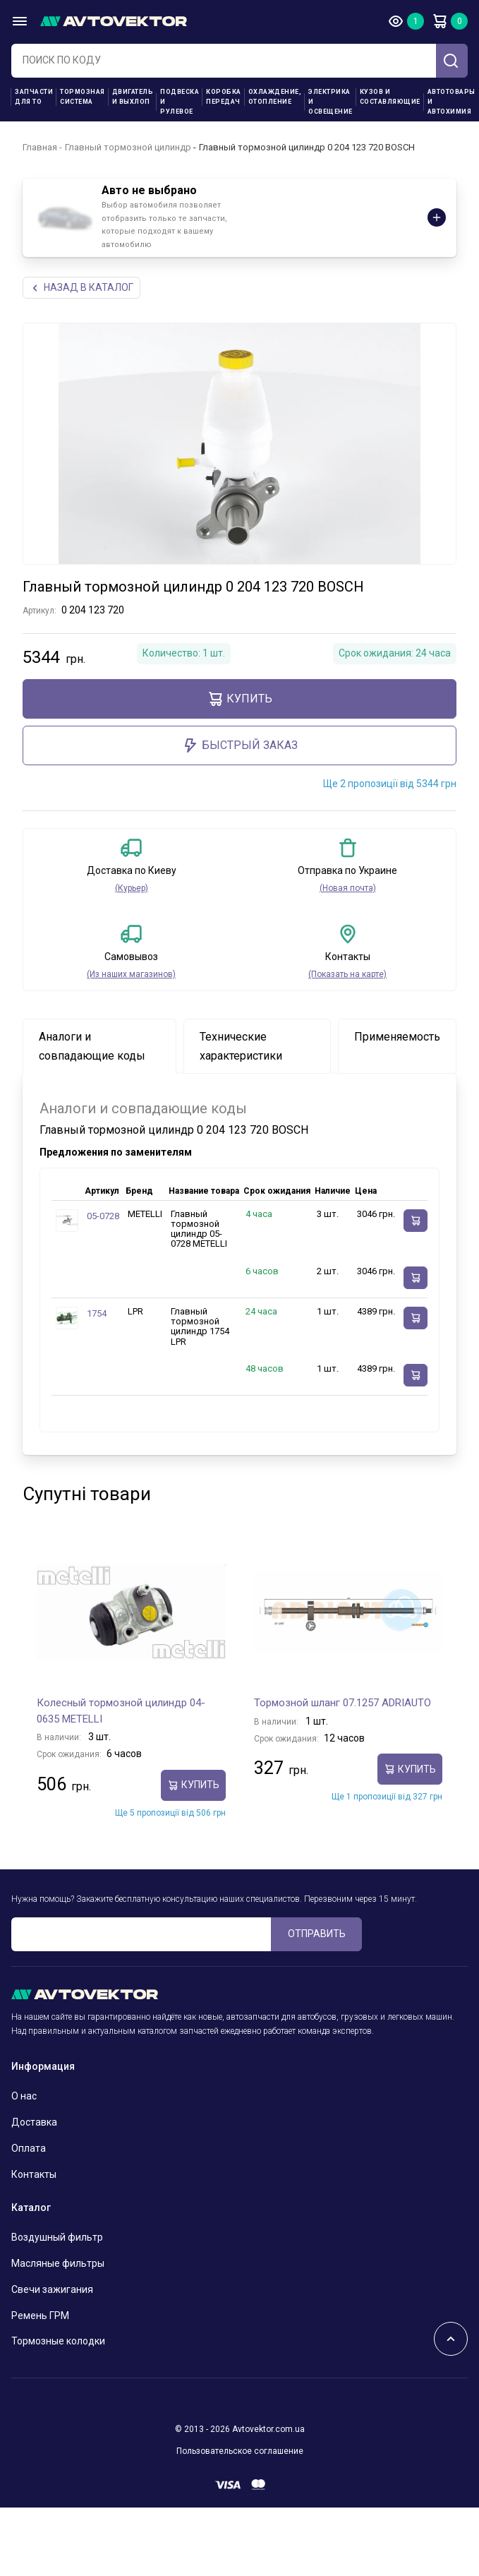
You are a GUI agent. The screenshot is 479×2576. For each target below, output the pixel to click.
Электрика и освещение (330, 101)
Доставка (34, 2122)
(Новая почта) (348, 888)
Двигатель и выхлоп (133, 96)
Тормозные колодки (58, 2341)
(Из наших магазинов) (131, 974)
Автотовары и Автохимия (451, 101)
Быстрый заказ (240, 745)
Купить (239, 698)
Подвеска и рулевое (179, 101)
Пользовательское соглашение (239, 2451)
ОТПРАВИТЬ (317, 1933)
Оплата (28, 2148)
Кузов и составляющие (390, 96)
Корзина (439, 21)
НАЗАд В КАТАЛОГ (81, 288)
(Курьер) (131, 888)
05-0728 (103, 1216)
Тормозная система (82, 96)
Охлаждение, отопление (275, 96)
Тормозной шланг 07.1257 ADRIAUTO (342, 1702)
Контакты (33, 2174)
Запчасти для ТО (34, 96)
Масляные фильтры (57, 2263)
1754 (97, 1313)
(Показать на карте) (347, 974)
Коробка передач (223, 96)
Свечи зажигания (52, 2289)
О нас (24, 2096)
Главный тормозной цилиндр (128, 147)
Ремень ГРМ (40, 2315)
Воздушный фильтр (57, 2237)
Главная (40, 147)
